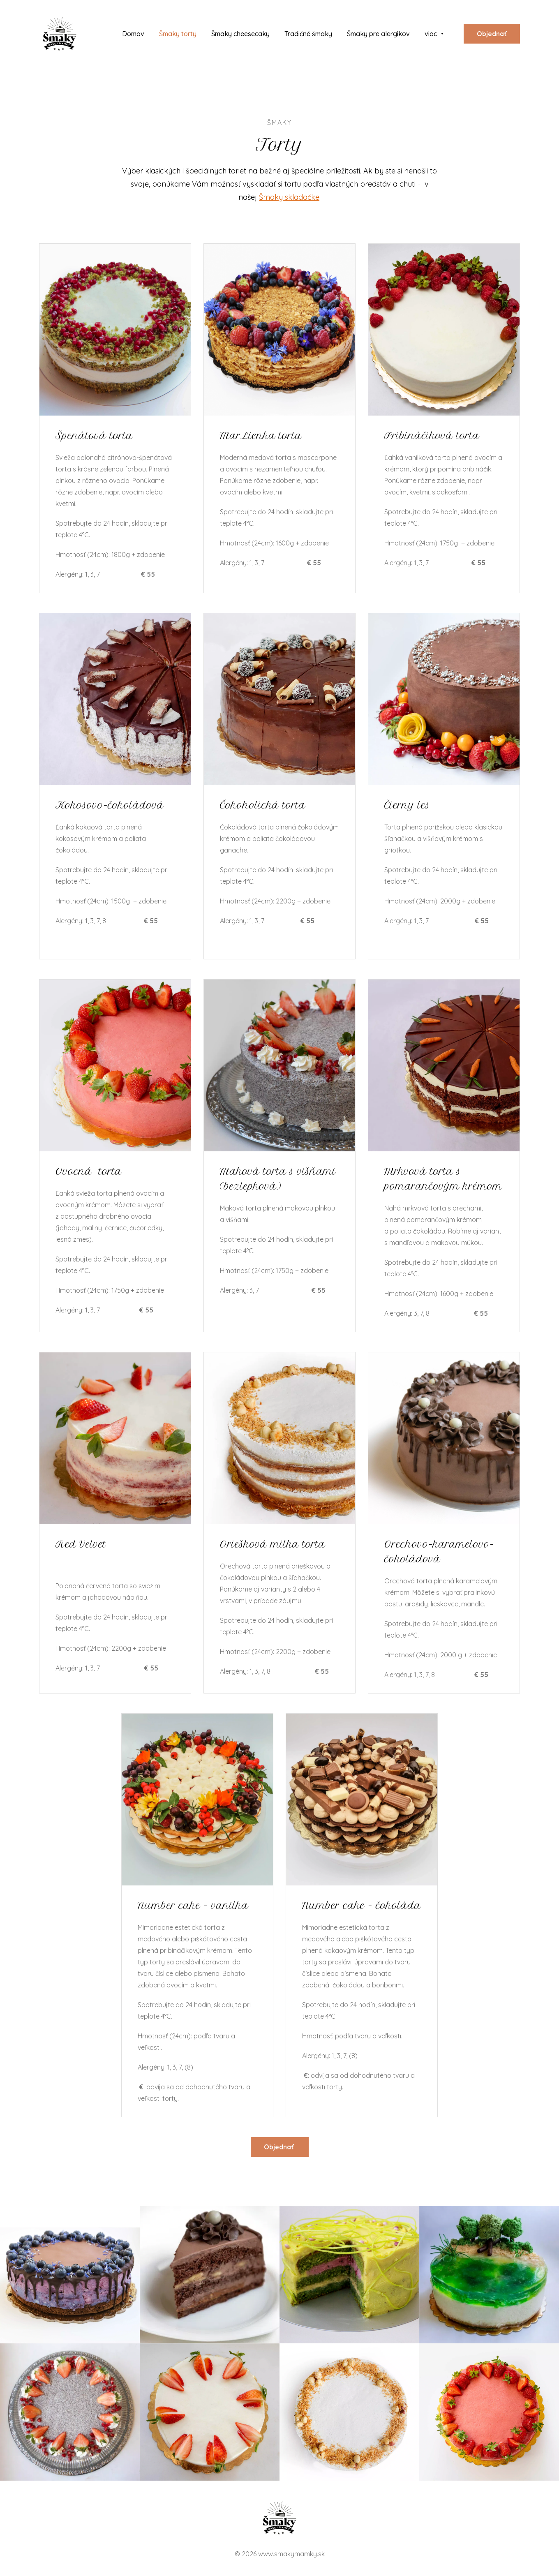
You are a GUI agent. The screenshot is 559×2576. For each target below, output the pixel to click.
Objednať (492, 34)
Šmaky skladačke (289, 197)
